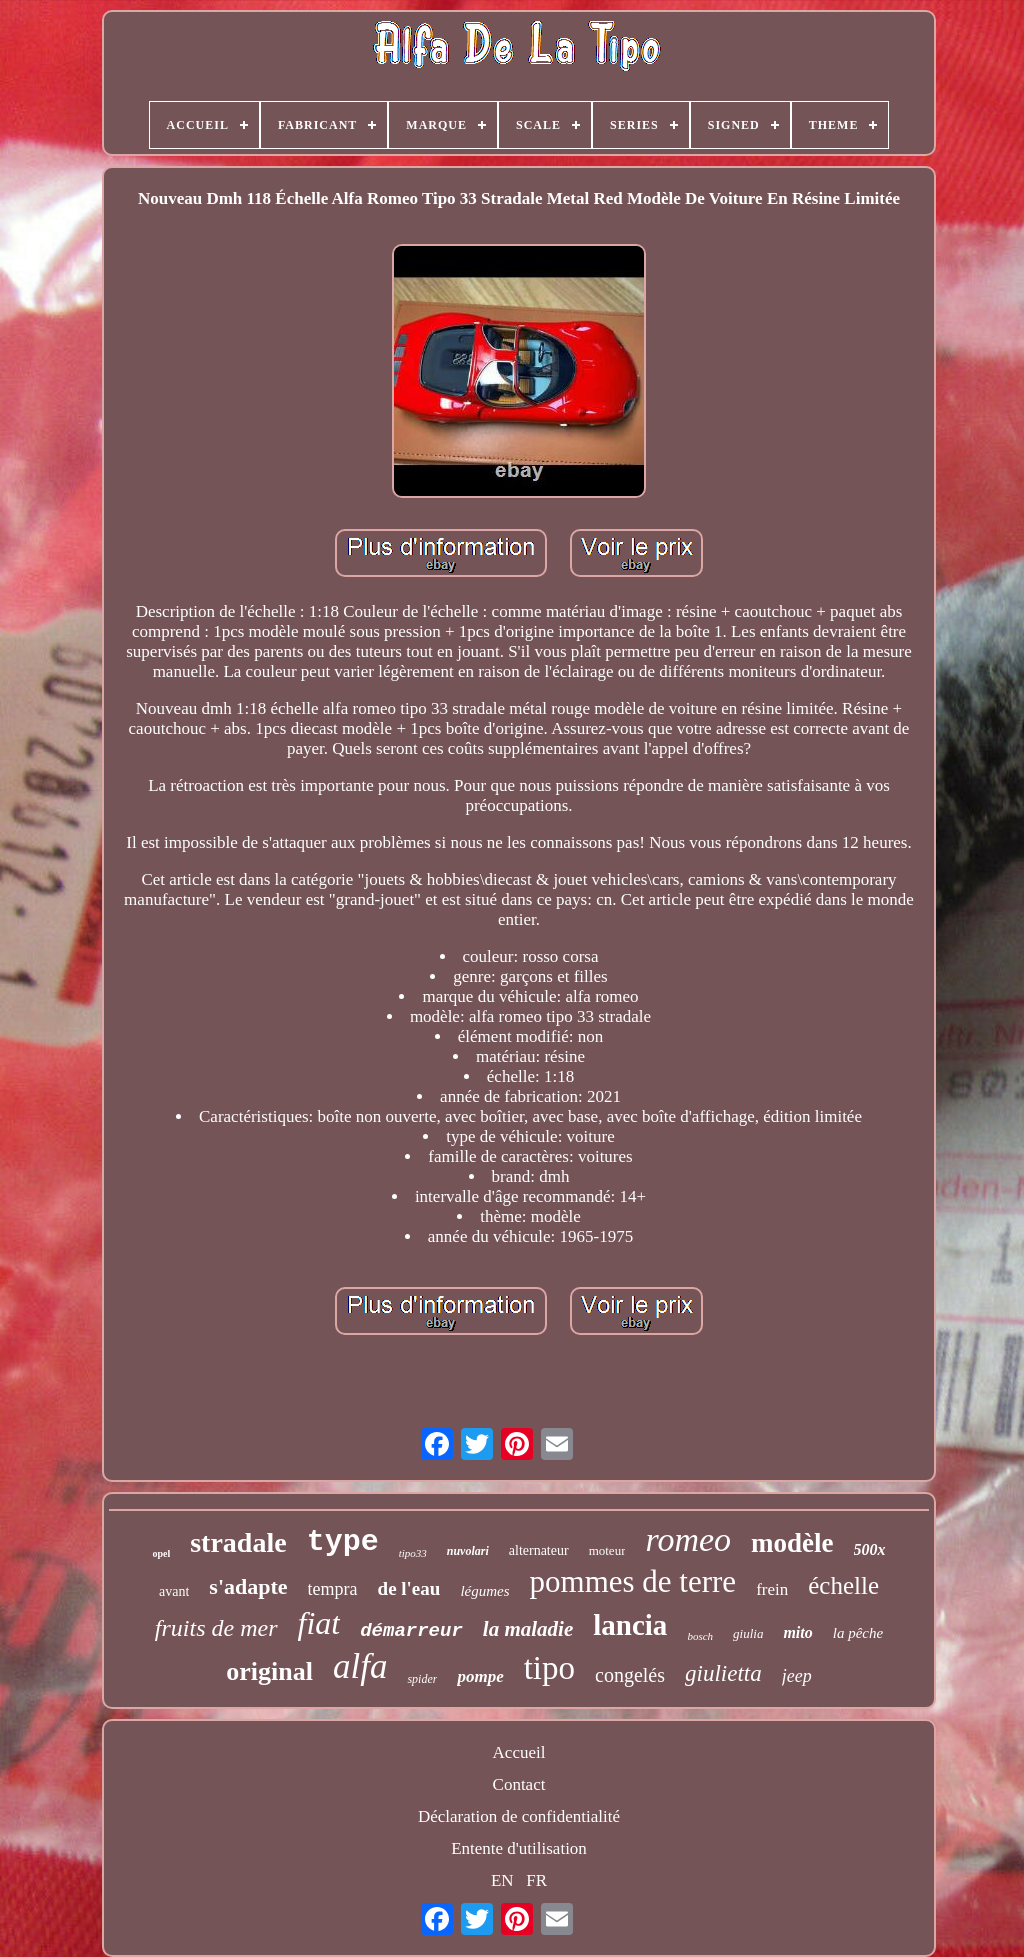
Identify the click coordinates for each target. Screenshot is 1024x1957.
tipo (549, 1668)
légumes (484, 1591)
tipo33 (413, 1553)
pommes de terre (633, 1581)
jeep (797, 1676)
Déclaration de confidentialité (519, 1816)
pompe (480, 1676)
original (269, 1671)
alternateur (539, 1550)
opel (161, 1553)
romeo (688, 1539)
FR (536, 1880)
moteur (607, 1550)
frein (772, 1589)
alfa (360, 1666)
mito (797, 1632)
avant (174, 1591)
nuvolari (468, 1551)
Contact (519, 1784)
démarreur (411, 1631)
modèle (792, 1543)
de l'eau (409, 1588)
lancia (630, 1625)
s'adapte (248, 1586)
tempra (333, 1589)
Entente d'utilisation (519, 1848)
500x (870, 1549)
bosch (700, 1636)
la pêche (858, 1633)
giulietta (723, 1673)
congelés (630, 1675)
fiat (319, 1623)
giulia (748, 1633)
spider (422, 1679)
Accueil (519, 1752)
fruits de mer (216, 1628)
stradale (238, 1542)
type (343, 1542)
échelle (843, 1585)
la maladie (528, 1629)
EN (502, 1880)
